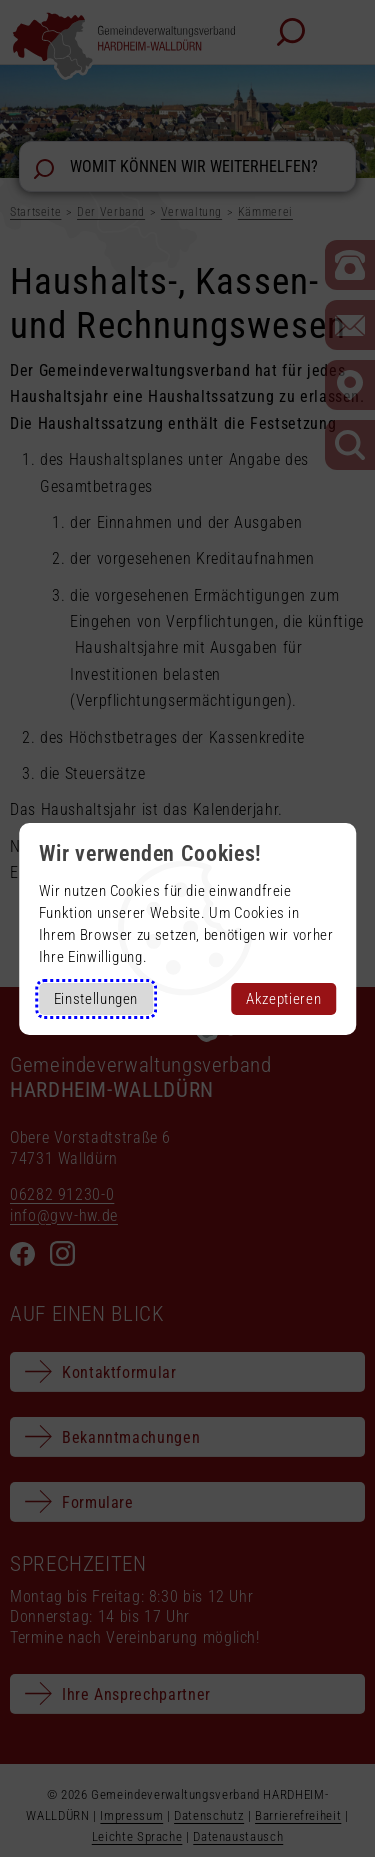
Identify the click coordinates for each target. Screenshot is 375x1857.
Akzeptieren (283, 999)
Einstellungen (96, 999)
